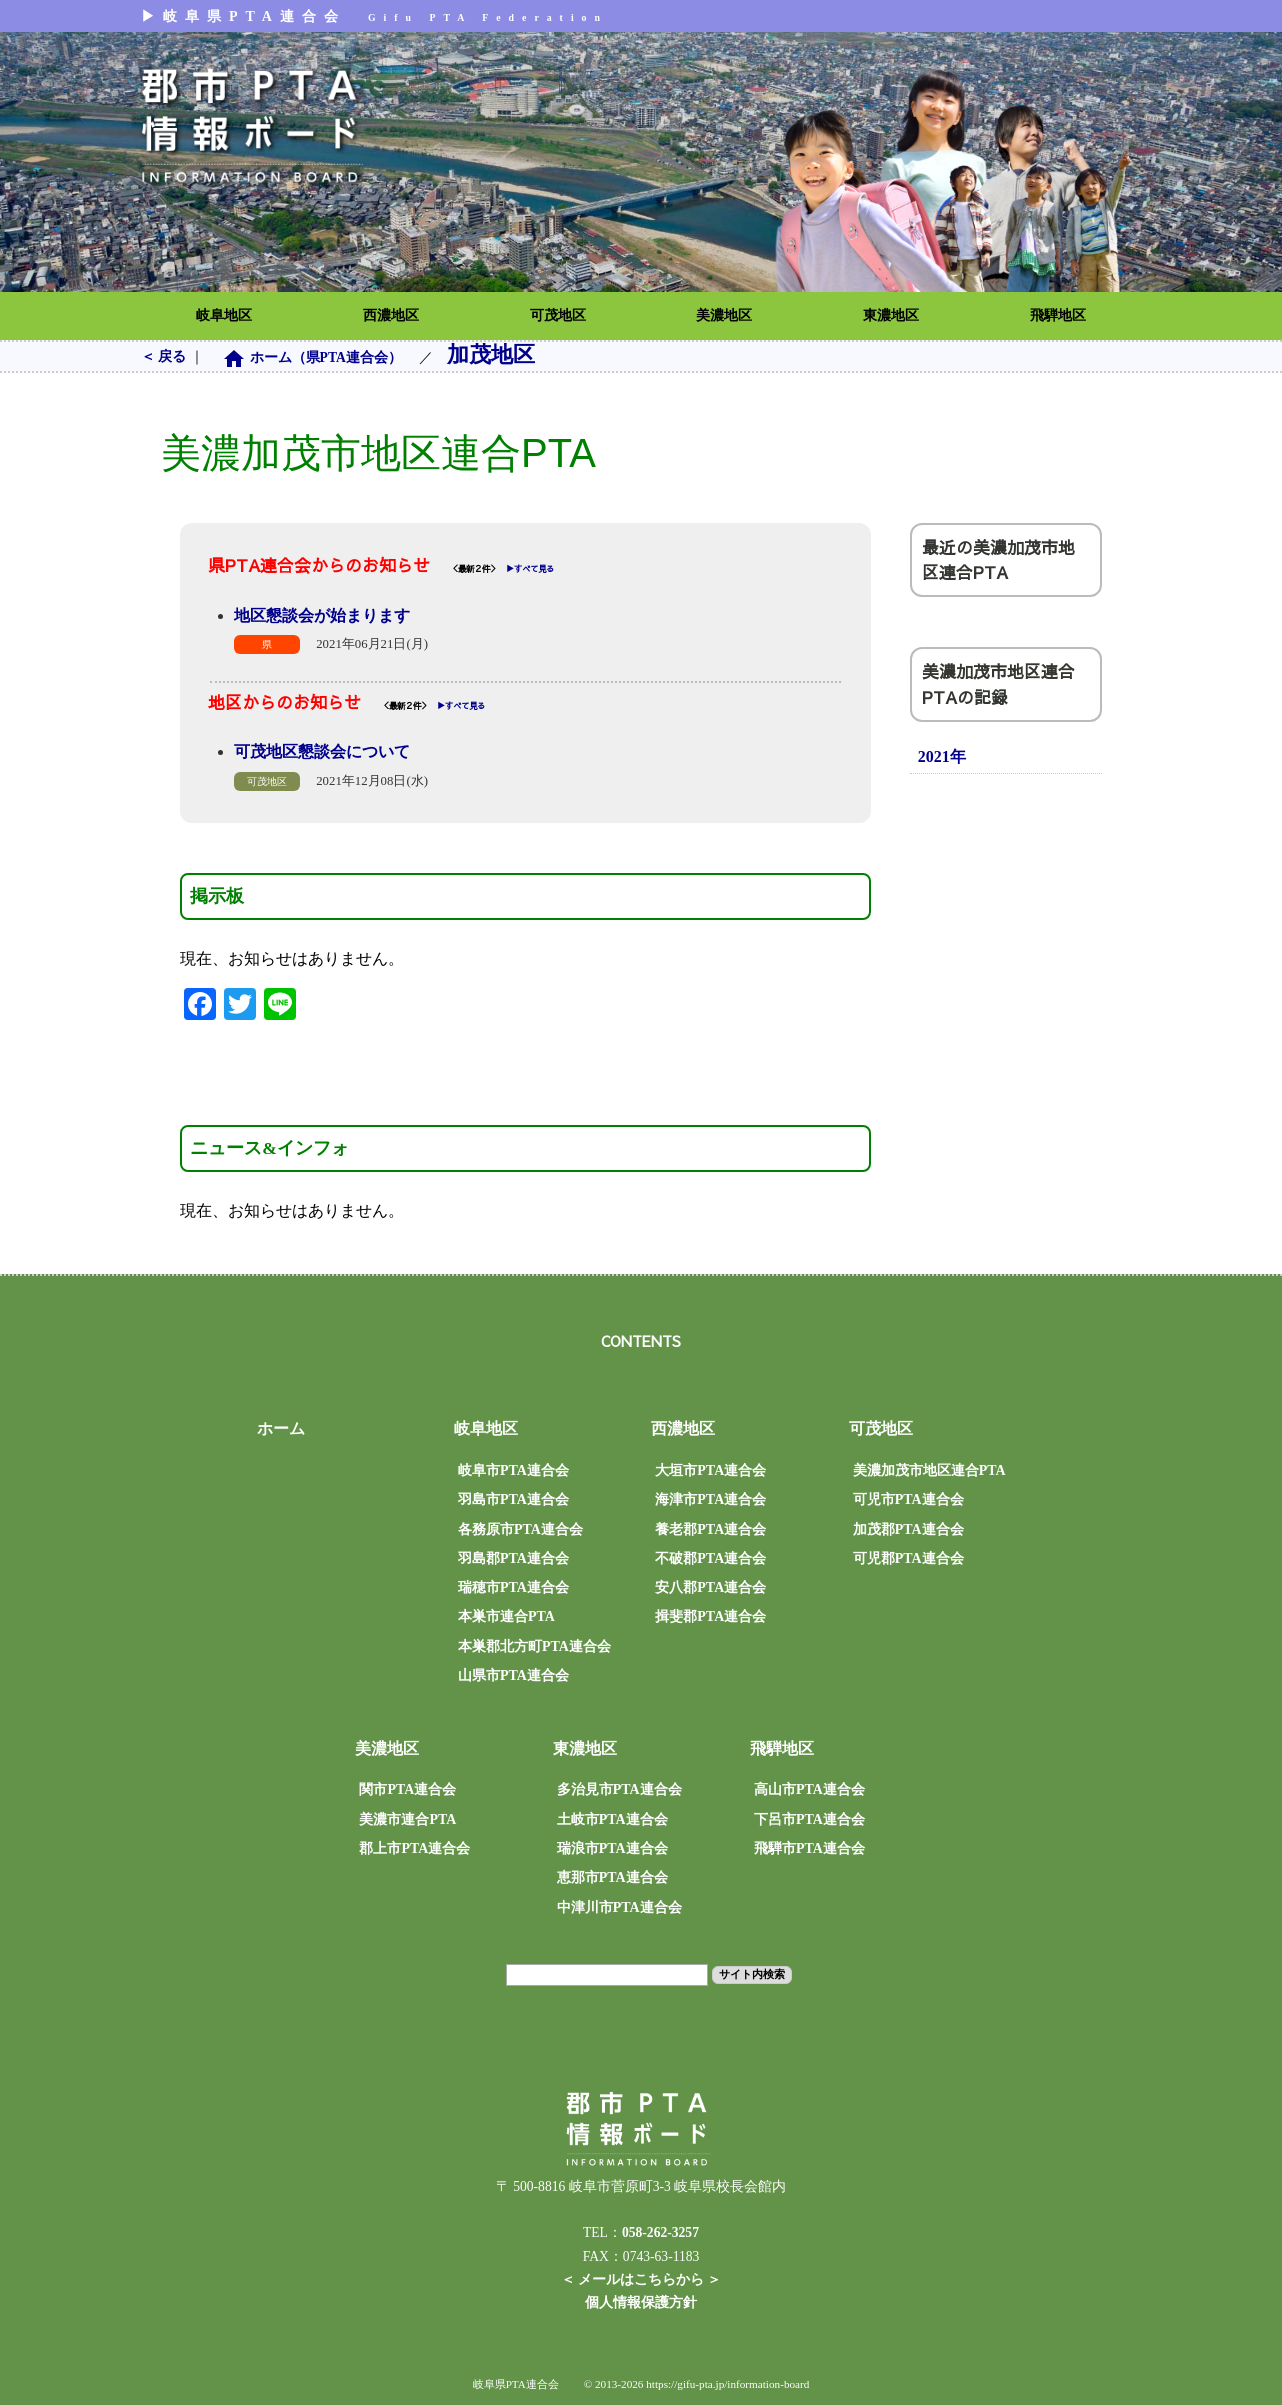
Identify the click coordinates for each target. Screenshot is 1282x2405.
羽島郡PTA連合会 (513, 1558)
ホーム (281, 1428)
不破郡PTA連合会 (710, 1558)
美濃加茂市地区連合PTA (929, 1470)
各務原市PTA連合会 (520, 1529)
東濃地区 (891, 315)
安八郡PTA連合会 (710, 1587)
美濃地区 (724, 315)
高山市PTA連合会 (809, 1789)
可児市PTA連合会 (908, 1499)
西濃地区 (391, 315)
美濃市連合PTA (407, 1819)
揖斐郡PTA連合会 (710, 1616)
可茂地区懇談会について (322, 751)
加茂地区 (491, 355)
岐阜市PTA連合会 (513, 1470)
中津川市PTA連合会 (619, 1907)
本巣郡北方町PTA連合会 (534, 1646)
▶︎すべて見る (530, 568)
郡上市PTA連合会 (414, 1848)
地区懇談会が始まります (322, 615)
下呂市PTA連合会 (809, 1819)
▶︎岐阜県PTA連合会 (374, 16)
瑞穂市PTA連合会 (513, 1587)
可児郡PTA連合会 (908, 1558)
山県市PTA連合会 (513, 1675)
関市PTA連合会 (407, 1789)
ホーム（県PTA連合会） (313, 357)
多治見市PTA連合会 (619, 1789)
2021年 (942, 756)
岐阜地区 (224, 315)
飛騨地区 (1058, 315)
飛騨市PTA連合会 (809, 1848)
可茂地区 (558, 315)
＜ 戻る (165, 356)
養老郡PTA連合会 (710, 1529)
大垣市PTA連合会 (710, 1470)
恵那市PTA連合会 (612, 1877)
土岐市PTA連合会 (612, 1819)
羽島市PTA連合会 (513, 1499)
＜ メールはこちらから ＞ (641, 2279)
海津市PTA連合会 (710, 1499)
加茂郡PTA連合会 (908, 1529)
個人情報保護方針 (641, 2302)
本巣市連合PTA (506, 1616)
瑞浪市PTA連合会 (612, 1848)
